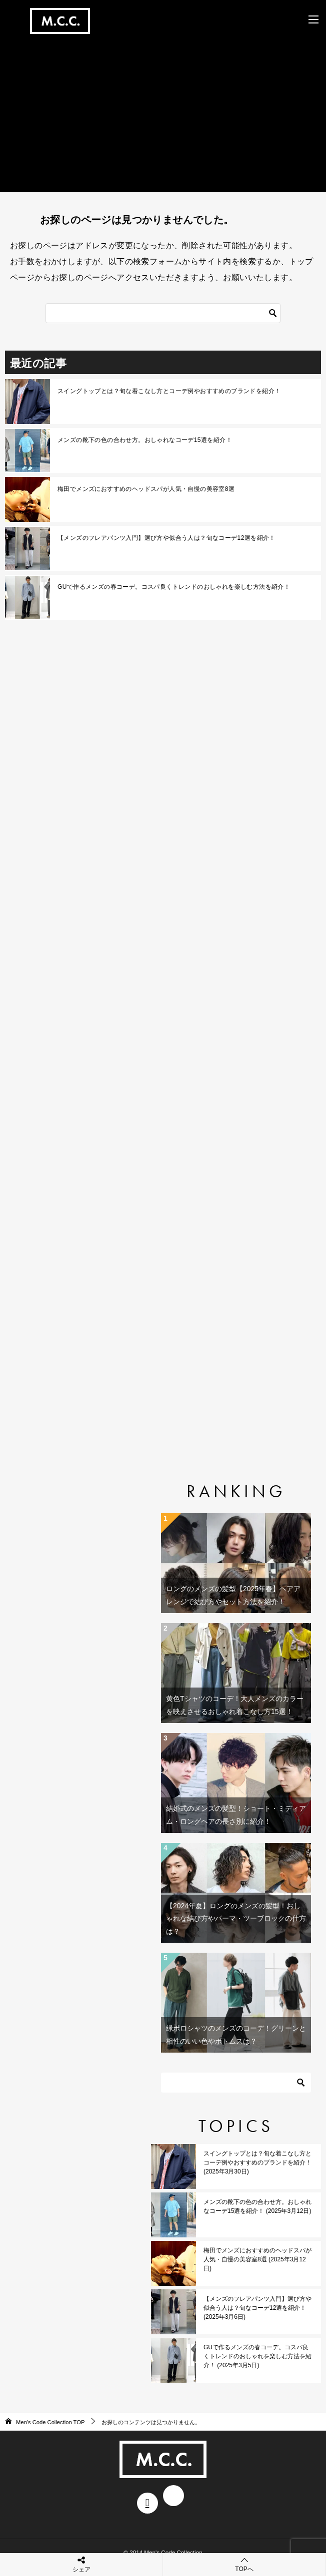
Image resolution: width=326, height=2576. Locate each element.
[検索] (163, 313)
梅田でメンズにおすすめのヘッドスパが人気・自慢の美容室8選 (146, 488)
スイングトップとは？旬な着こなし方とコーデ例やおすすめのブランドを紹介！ (169, 391)
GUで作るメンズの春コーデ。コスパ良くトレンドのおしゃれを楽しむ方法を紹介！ (174, 586)
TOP (50, 2422)
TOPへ (244, 2564)
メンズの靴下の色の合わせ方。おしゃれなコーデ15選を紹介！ (145, 439)
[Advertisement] (163, 109)
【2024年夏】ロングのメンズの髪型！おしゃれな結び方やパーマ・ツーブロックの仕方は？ (236, 1918)
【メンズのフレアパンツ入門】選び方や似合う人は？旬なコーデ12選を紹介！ (167, 537)
